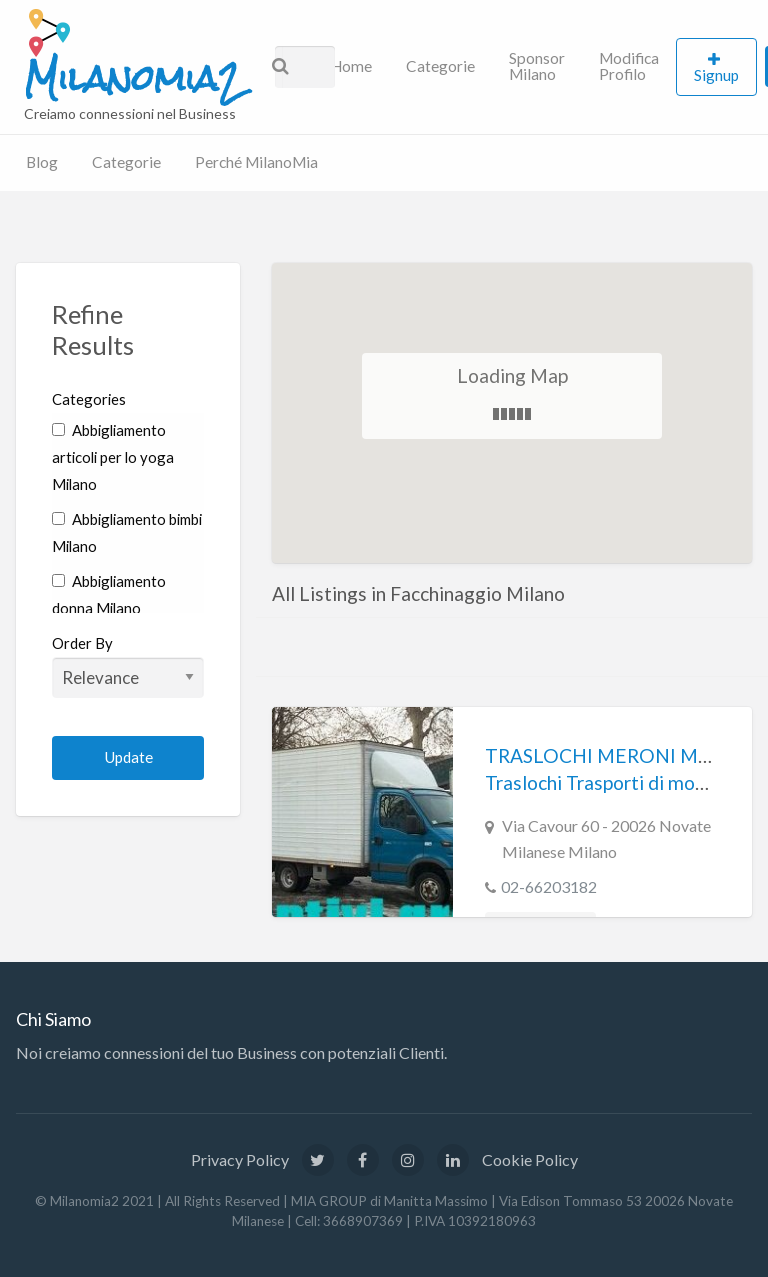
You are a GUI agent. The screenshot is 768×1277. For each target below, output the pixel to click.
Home (351, 66)
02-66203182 (549, 886)
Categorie (440, 66)
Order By (128, 666)
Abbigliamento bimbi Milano (127, 532)
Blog (42, 162)
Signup (716, 75)
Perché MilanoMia (256, 162)
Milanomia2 (133, 79)
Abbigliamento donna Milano (109, 594)
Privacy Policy (240, 1159)
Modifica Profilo (629, 66)
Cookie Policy (530, 1159)
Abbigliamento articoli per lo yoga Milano (113, 457)
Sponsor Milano (537, 66)
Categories (89, 399)
